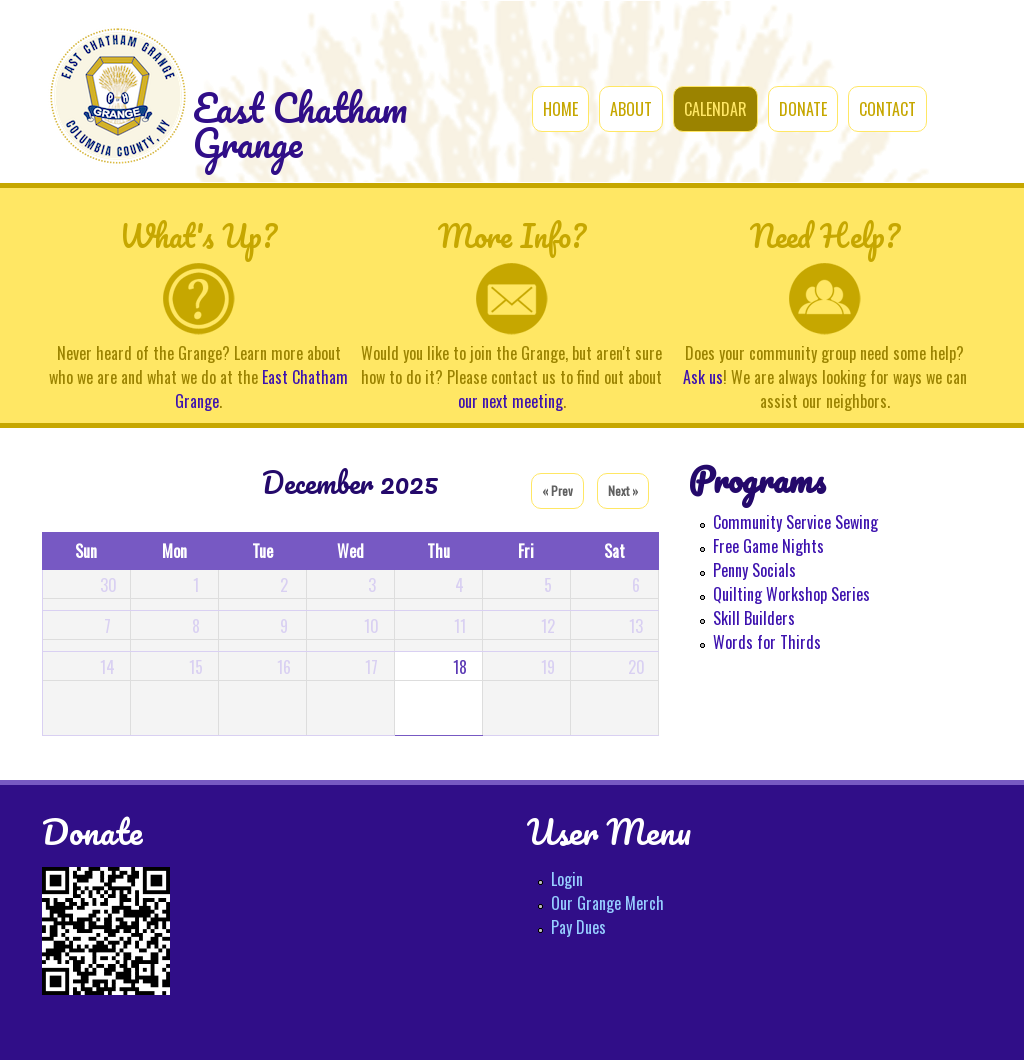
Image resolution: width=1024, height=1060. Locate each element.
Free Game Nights (768, 546)
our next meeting (510, 401)
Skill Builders (754, 618)
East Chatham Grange (300, 125)
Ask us (703, 377)
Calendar (715, 109)
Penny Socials (754, 570)
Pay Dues (578, 927)
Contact (887, 109)
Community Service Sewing (795, 522)
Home (560, 109)
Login (567, 879)
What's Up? (198, 235)
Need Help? (825, 235)
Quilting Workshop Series (791, 594)
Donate (803, 109)
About (631, 109)
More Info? (512, 235)
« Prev (557, 490)
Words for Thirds (767, 642)
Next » (623, 490)
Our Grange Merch (607, 903)
